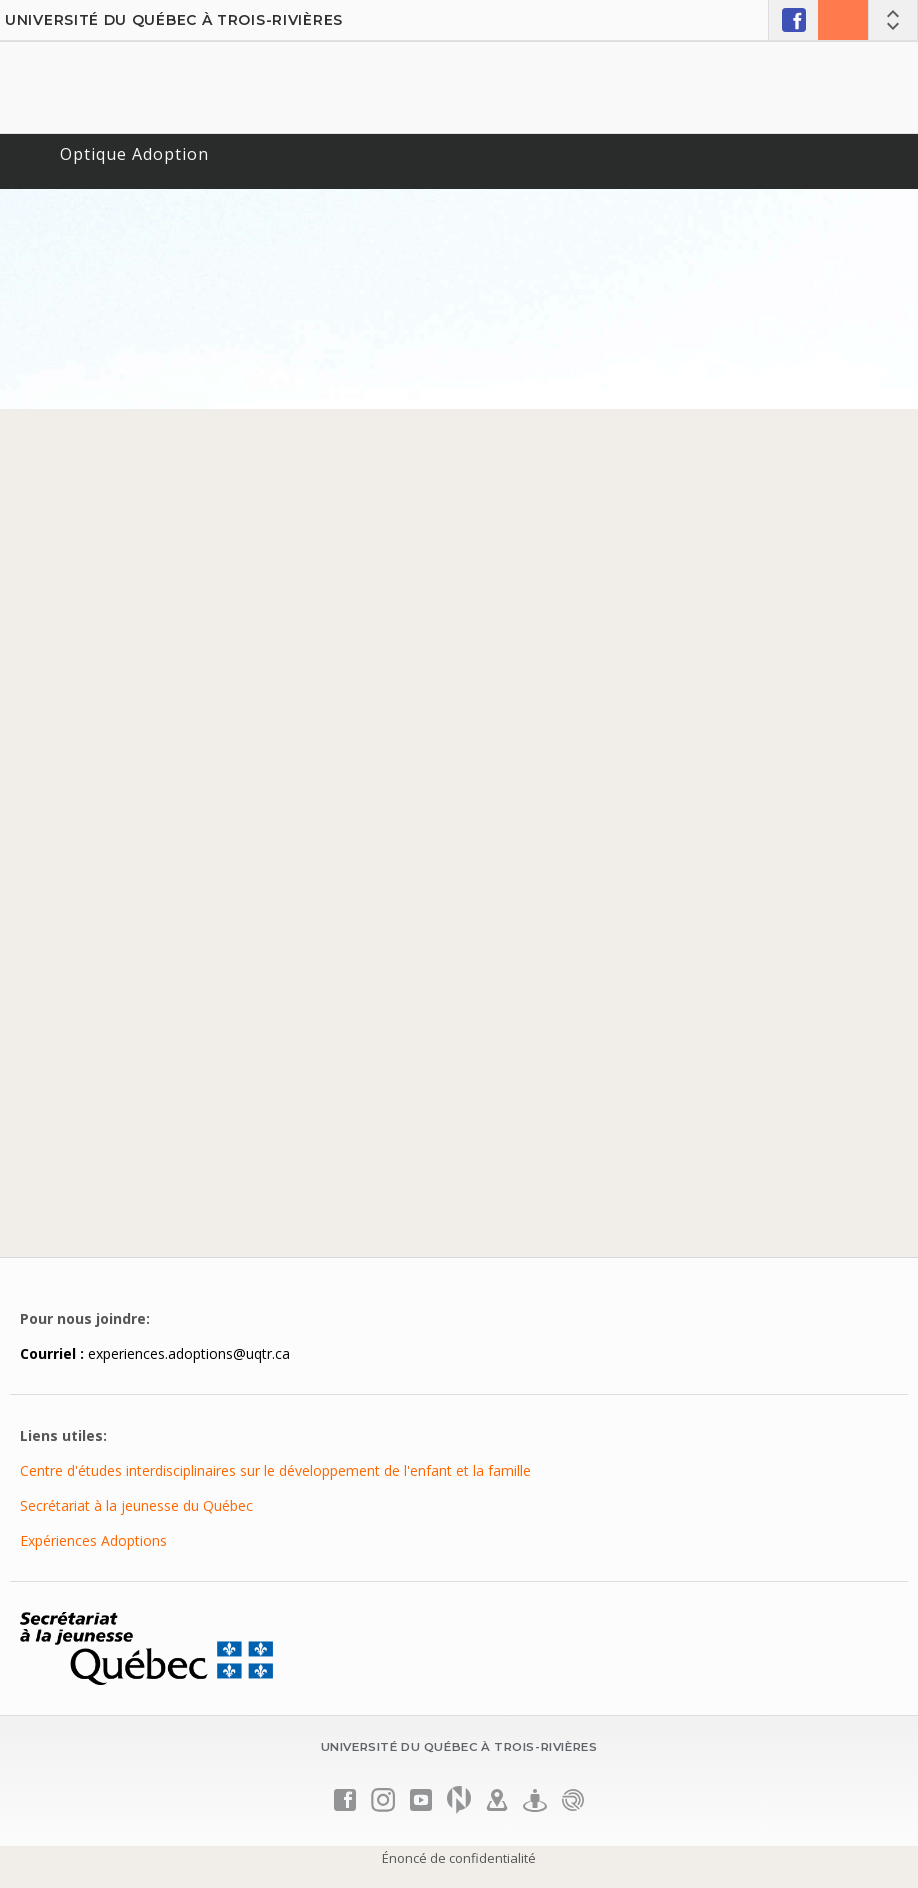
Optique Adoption (134, 154)
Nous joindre (843, 20)
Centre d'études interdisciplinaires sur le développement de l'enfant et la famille (275, 1470)
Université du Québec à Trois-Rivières (174, 20)
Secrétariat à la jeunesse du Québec (136, 1505)
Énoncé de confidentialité (459, 1858)
